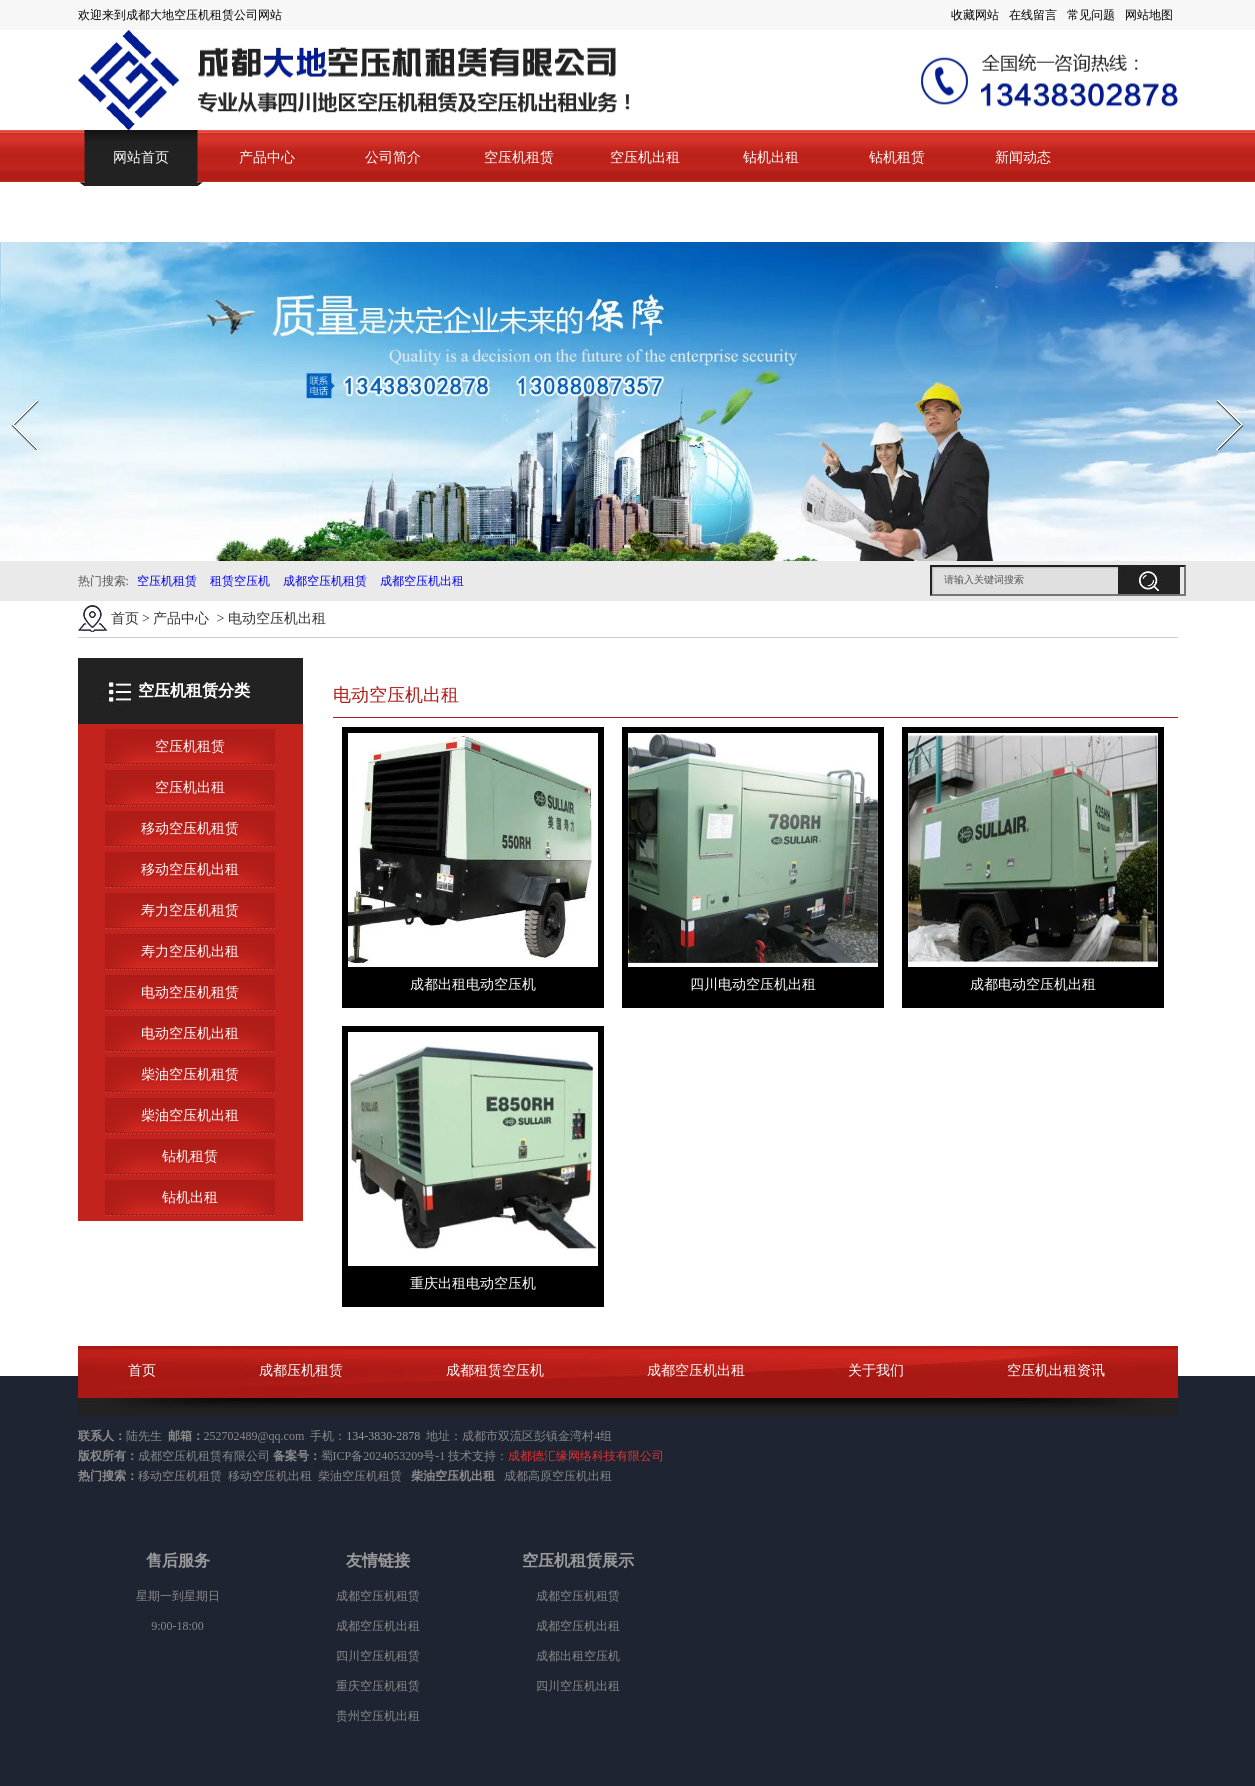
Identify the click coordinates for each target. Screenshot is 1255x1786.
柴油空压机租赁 (190, 1074)
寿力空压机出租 (190, 951)
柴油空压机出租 (190, 1115)
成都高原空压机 (546, 1476)
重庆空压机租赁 (378, 1686)
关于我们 (876, 1370)
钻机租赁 (897, 157)
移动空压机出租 (190, 869)
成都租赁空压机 (495, 1370)
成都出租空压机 (578, 1656)
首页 (125, 618)
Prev (13, 393)
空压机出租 (645, 157)
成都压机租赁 (301, 1370)
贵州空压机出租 (378, 1716)
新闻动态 (1023, 157)
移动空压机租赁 (190, 828)
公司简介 (393, 157)
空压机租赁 (519, 157)
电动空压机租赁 (190, 992)
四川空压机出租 (578, 1686)
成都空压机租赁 (325, 581)
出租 (600, 1476)
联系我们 (141, 213)
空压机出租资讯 (1056, 1370)
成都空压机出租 (422, 581)
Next (1218, 393)
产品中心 (267, 157)
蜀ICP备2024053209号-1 (383, 1456)
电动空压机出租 (190, 1033)
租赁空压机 (240, 581)
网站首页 (141, 157)
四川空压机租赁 (378, 1656)
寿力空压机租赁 (190, 910)
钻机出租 (771, 157)
